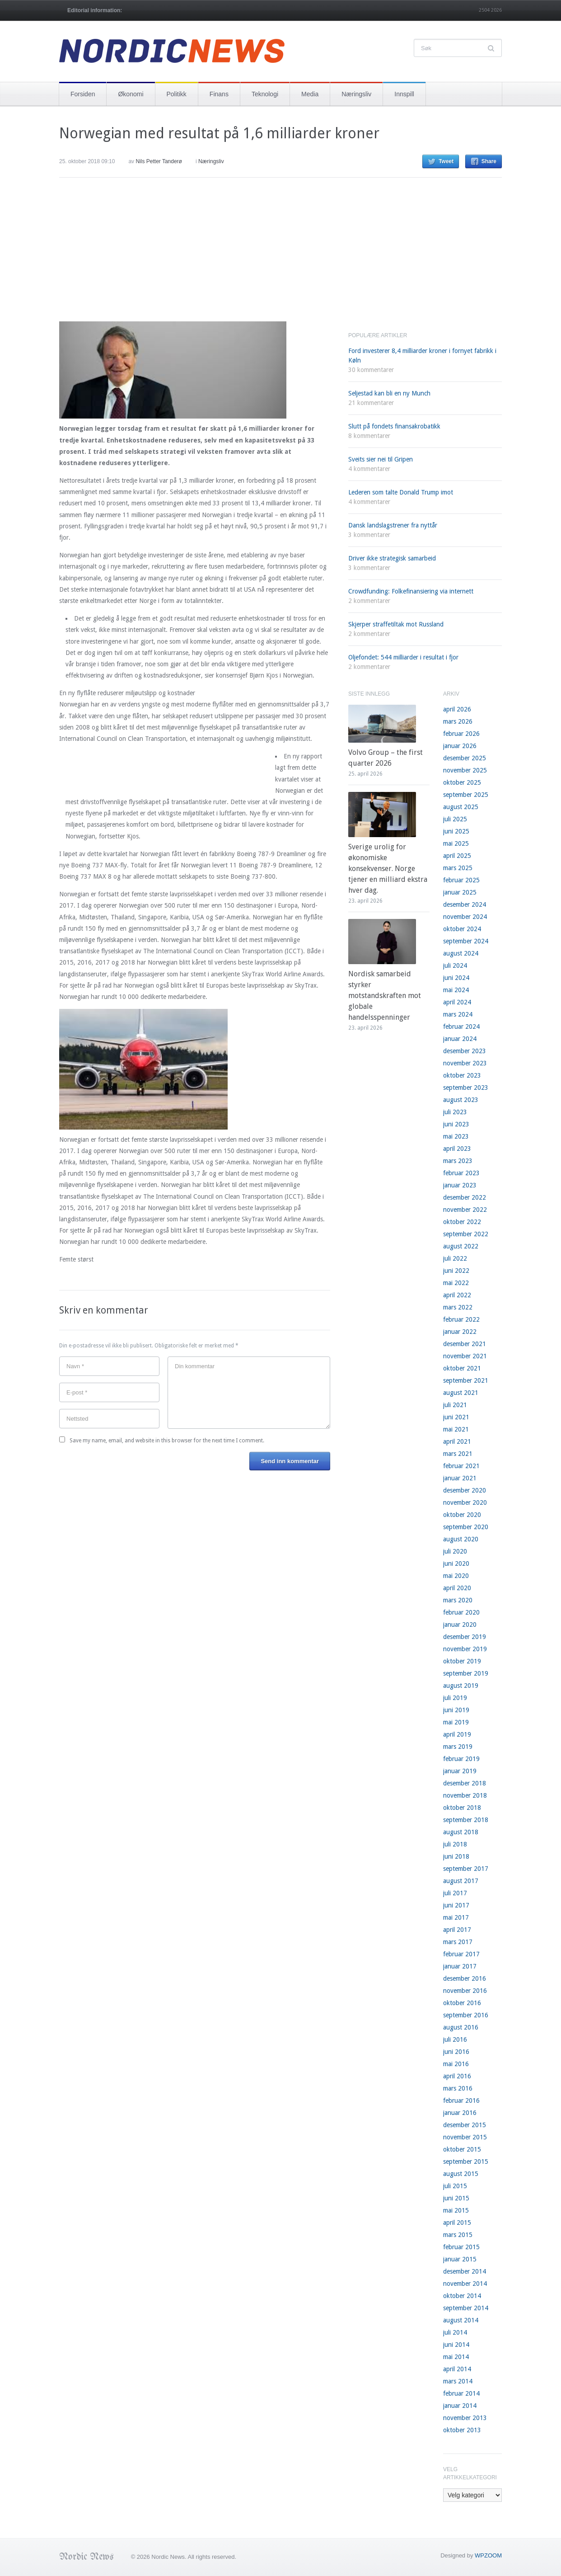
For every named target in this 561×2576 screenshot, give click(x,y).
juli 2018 (455, 1844)
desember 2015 (464, 2125)
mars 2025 (457, 867)
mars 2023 (457, 1160)
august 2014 (460, 2320)
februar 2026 (461, 733)
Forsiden (82, 94)
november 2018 (465, 1795)
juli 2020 (455, 1551)
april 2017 (457, 1929)
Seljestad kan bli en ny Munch (389, 393)
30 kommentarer (371, 369)
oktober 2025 (462, 782)
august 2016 (460, 2027)
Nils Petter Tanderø (159, 161)
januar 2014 (460, 2405)
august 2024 (460, 953)
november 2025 (465, 770)
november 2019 (465, 1649)
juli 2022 (455, 1258)
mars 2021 (457, 1453)
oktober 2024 (462, 928)
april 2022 (457, 1295)
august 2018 (460, 1832)
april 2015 (457, 2222)
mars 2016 (457, 2088)
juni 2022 (456, 1270)
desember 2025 (464, 758)
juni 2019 (456, 1710)
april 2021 (457, 1441)
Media (309, 94)
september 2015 (465, 2161)
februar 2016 (461, 2100)
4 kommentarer (369, 468)
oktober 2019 (462, 1661)
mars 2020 (457, 1600)
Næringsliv (356, 94)
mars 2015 (457, 2234)
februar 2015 (461, 2247)
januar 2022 (460, 1331)
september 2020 (465, 1527)
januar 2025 (460, 892)
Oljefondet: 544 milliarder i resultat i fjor (403, 657)
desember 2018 (464, 1783)
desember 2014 (464, 2271)
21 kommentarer (371, 402)
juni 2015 (456, 2198)
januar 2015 (460, 2259)
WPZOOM (488, 2555)
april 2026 (457, 709)
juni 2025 (456, 831)
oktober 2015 (462, 2149)
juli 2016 (455, 2039)
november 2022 (465, 1209)
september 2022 (465, 1234)
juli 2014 (455, 2332)
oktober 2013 (462, 2430)
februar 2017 (461, 1954)
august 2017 (460, 1880)
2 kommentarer (369, 600)
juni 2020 (456, 1563)
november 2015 (465, 2137)
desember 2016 (464, 1978)
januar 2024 (460, 1038)
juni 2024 (456, 977)
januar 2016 (460, 2112)
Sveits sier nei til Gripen (380, 459)
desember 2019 (464, 1636)
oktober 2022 (462, 1221)
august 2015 (460, 2173)
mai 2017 (456, 1917)
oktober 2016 (462, 2002)
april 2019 (457, 1734)
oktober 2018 (462, 1807)
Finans (219, 94)
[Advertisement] (127, 256)
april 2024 (457, 1002)
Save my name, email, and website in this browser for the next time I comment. (167, 1440)
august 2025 (460, 806)
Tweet (446, 161)
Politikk (177, 94)
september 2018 (465, 1819)
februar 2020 (461, 1612)
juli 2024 (455, 965)
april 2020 (457, 1588)
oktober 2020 (462, 1514)
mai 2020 (456, 1575)
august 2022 (460, 1246)
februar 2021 (461, 1465)
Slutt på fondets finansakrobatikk (394, 426)
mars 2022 (457, 1307)
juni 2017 (456, 1905)
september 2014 (465, 2308)
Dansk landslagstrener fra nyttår (392, 525)
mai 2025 (456, 843)
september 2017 (465, 1868)
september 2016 (465, 2015)
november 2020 (465, 1502)
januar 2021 (460, 1478)
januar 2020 (460, 1624)
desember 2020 (464, 1490)
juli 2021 (455, 1404)
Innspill (404, 94)
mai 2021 (456, 1429)
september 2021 (465, 1380)
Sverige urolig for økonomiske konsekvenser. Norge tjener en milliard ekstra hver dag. (387, 869)
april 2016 (457, 2076)
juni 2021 (456, 1417)
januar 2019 (460, 1771)
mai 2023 (456, 1136)
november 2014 (465, 2283)
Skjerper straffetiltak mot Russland (396, 624)
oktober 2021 (462, 1368)
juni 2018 (456, 1856)
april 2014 (457, 2369)
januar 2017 (460, 1966)
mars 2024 (457, 1014)
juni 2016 (456, 2051)
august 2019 (460, 1685)
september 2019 (465, 1673)
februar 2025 (461, 880)
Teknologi (265, 94)
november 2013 (465, 2417)
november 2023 (465, 1063)
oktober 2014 (462, 2295)
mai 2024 (456, 990)
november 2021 (465, 1356)
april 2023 (457, 1148)
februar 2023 (461, 1173)
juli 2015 (455, 2186)
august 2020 (460, 1539)
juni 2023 (456, 1124)
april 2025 (457, 855)
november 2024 (465, 916)
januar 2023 (460, 1185)
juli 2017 (455, 1893)
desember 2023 (464, 1051)
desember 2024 (464, 904)
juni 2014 (456, 2344)
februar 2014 (461, 2393)
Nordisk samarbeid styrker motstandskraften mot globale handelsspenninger (384, 996)
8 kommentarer (369, 435)
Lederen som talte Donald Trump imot (400, 492)
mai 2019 (456, 1722)
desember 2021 (464, 1343)
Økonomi (130, 94)
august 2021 (460, 1392)
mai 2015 (456, 2210)
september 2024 (465, 941)
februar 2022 (461, 1319)
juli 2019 (455, 1697)
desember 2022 (464, 1197)
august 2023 (460, 1099)
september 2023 (465, 1087)
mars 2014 (457, 2381)
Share (489, 161)
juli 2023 (455, 1112)
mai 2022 (456, 1282)
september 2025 (465, 794)
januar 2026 (460, 745)
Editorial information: (94, 10)
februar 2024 (461, 1026)
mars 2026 (457, 721)
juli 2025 (455, 819)
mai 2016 (456, 2063)
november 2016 (465, 1990)
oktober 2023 (462, 1075)
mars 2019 (457, 1746)
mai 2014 (456, 2356)
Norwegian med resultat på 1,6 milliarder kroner (219, 133)
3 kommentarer (369, 534)
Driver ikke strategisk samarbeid (392, 558)
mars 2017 (457, 1941)
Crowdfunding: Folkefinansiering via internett (410, 591)
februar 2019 (461, 1758)
